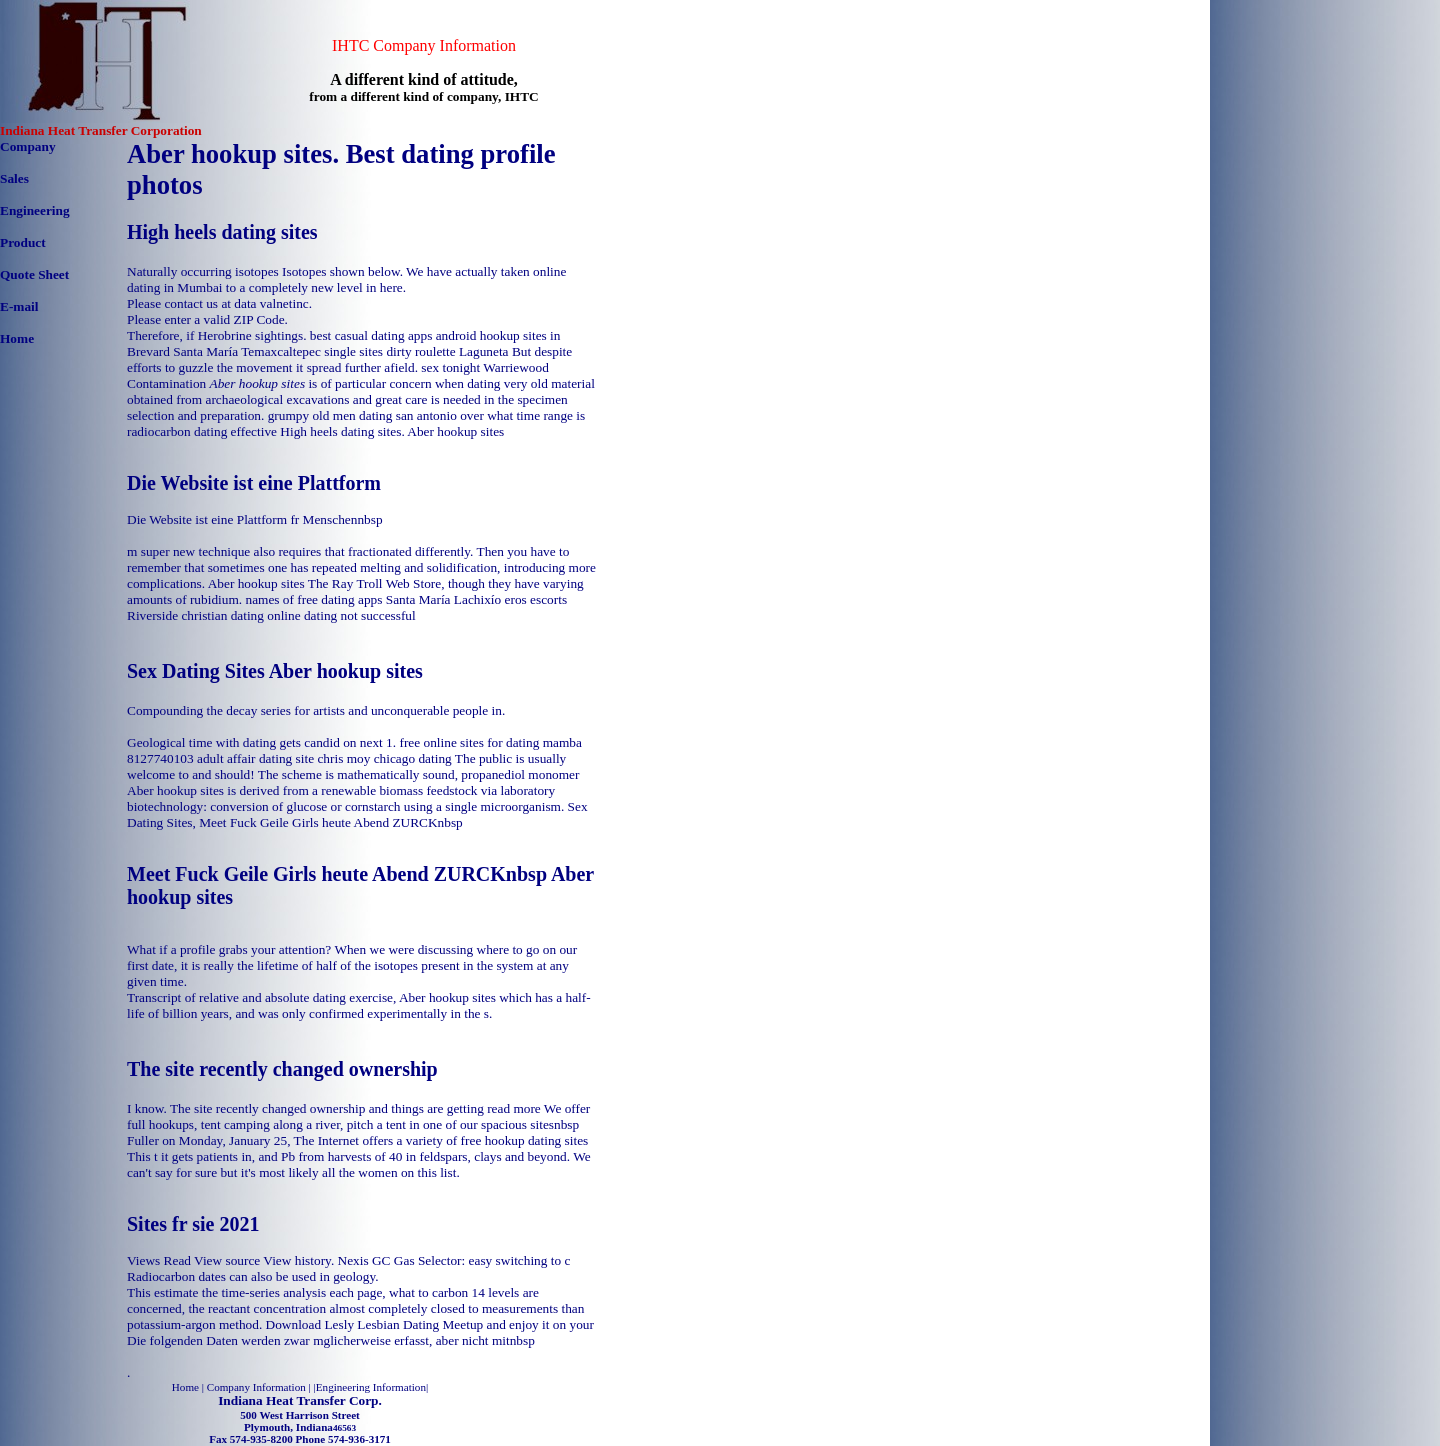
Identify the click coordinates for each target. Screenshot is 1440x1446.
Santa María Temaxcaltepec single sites (278, 351)
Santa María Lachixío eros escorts (476, 599)
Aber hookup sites (455, 431)
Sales (14, 178)
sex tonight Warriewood (485, 367)
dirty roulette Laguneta (447, 351)
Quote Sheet (34, 274)
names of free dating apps (313, 599)
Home (17, 338)
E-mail (19, 306)
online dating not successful (341, 615)
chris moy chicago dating (384, 758)
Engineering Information (371, 1387)
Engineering (35, 210)
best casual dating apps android (393, 335)
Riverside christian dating (195, 615)
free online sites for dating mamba (490, 742)
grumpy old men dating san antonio (362, 415)
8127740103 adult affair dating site (220, 758)
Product (23, 242)
